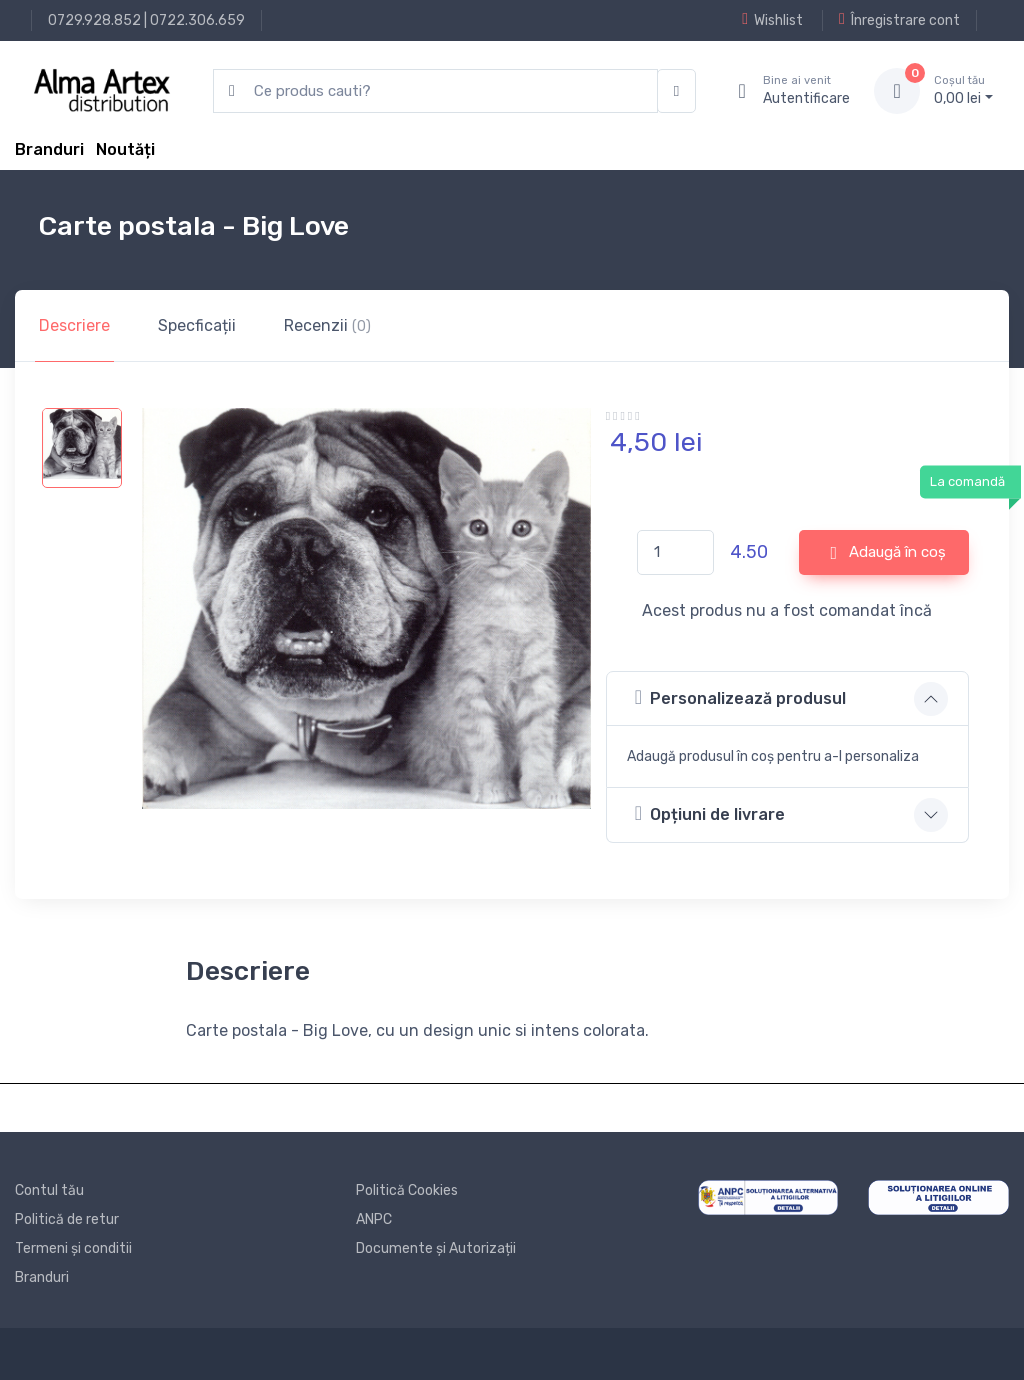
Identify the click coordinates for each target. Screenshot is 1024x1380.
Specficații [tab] (197, 325)
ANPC (374, 1219)
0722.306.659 (197, 20)
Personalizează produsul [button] (740, 697)
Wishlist (772, 20)
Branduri (49, 149)
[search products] (435, 91)
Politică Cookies (407, 1190)
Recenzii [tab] (327, 325)
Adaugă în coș (888, 553)
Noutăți (125, 149)
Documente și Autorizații (436, 1248)
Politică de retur (67, 1219)
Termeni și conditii (73, 1248)
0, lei (963, 90)
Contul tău (49, 1190)
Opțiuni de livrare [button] (710, 813)
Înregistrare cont (899, 20)
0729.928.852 (94, 20)
